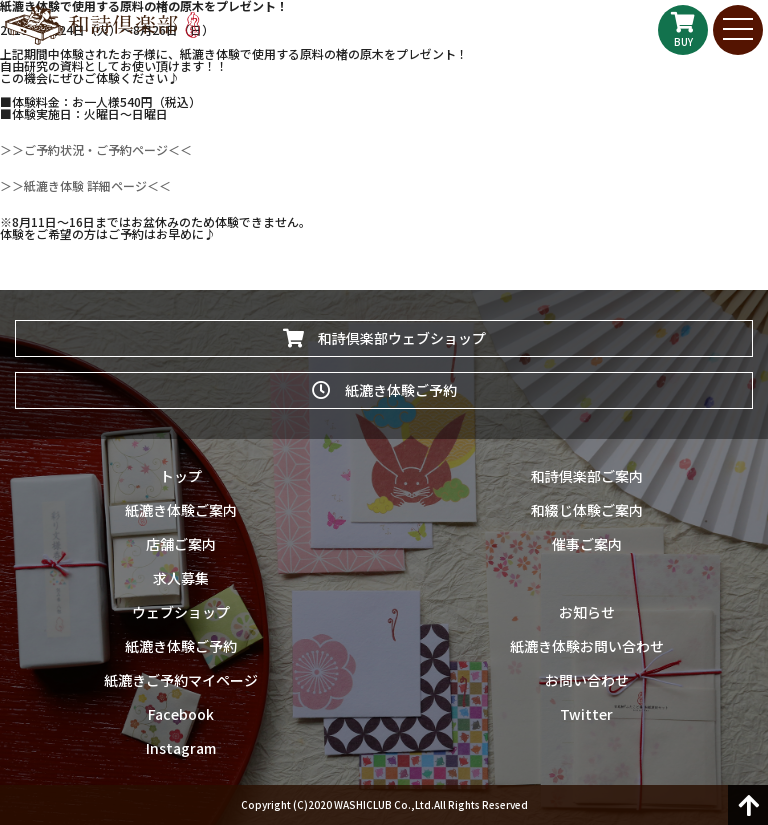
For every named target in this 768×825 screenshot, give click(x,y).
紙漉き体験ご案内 (181, 510)
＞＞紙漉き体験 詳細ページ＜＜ (85, 185)
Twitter (586, 714)
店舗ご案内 (181, 544)
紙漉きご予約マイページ (181, 680)
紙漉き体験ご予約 (384, 390)
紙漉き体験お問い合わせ (587, 646)
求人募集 (181, 578)
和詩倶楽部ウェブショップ (384, 338)
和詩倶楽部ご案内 (587, 476)
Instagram (181, 748)
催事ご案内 (587, 544)
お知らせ (587, 612)
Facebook (181, 714)
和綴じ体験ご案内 (587, 510)
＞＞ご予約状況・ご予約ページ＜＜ (96, 149)
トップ (181, 476)
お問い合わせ (587, 680)
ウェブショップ (181, 612)
